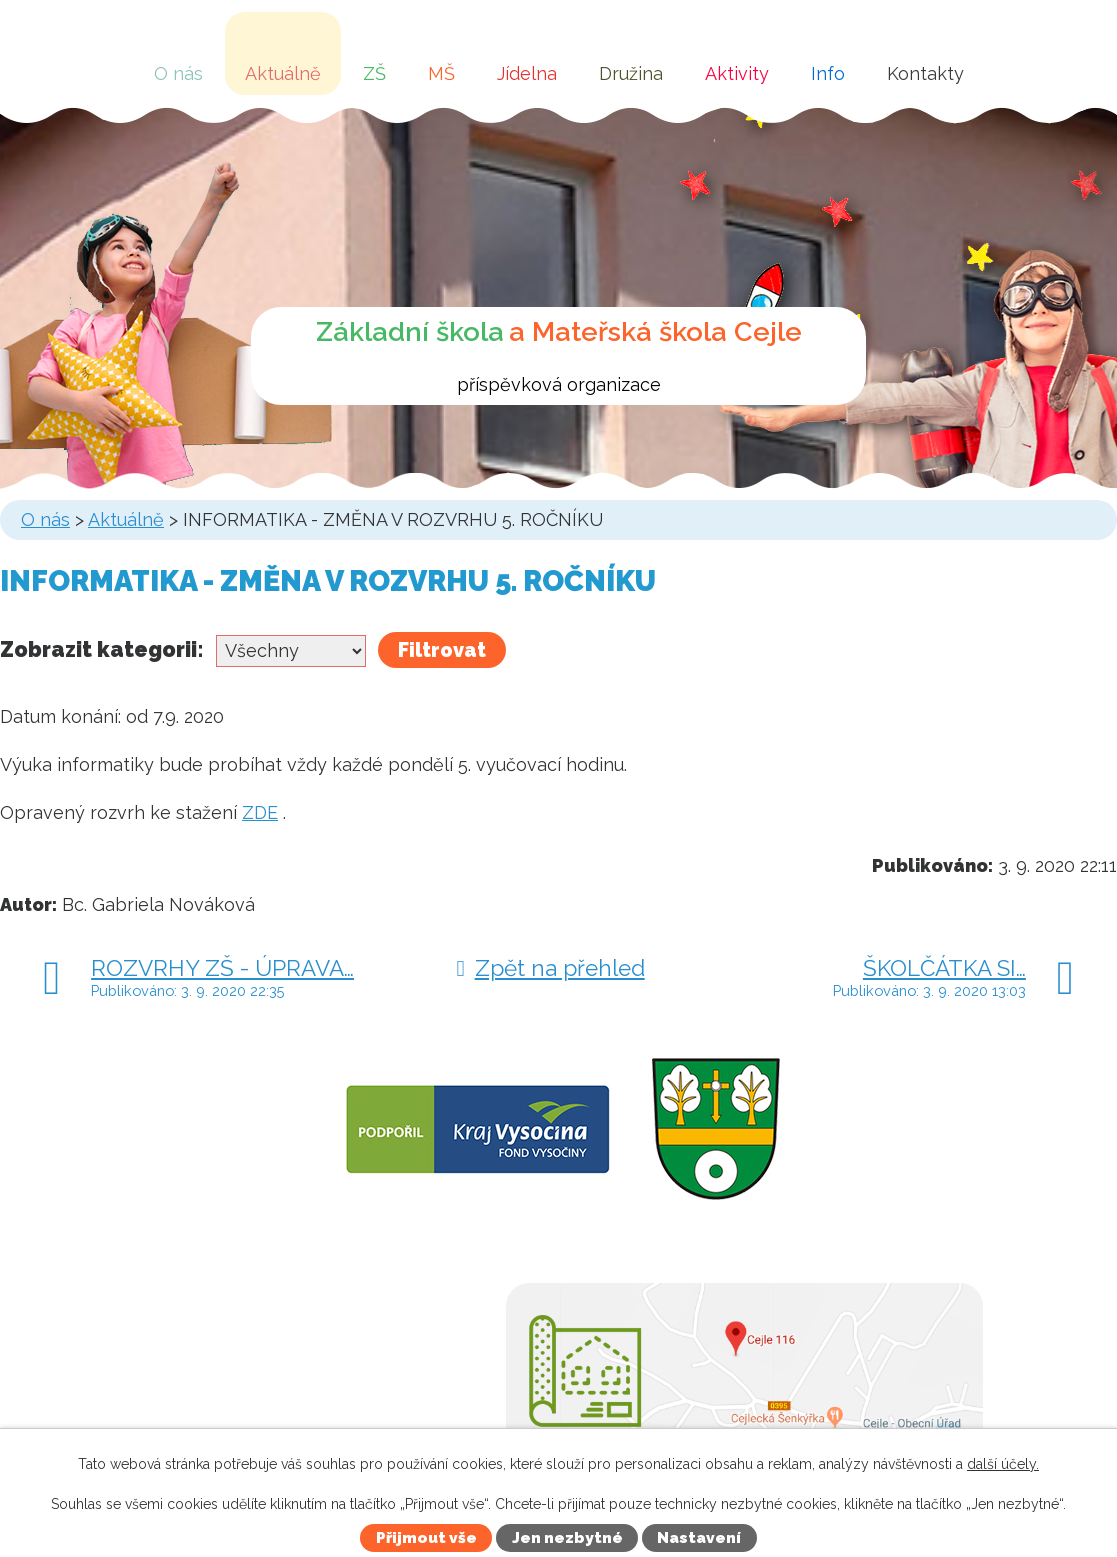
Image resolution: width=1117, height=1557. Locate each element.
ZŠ (374, 73)
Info (828, 73)
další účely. (1003, 1464)
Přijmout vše (426, 1538)
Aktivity (737, 73)
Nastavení (699, 1538)
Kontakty (925, 73)
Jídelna (527, 73)
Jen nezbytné (567, 1538)
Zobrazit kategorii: (102, 649)
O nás (178, 73)
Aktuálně (283, 73)
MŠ (441, 73)
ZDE (260, 812)
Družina (631, 73)
